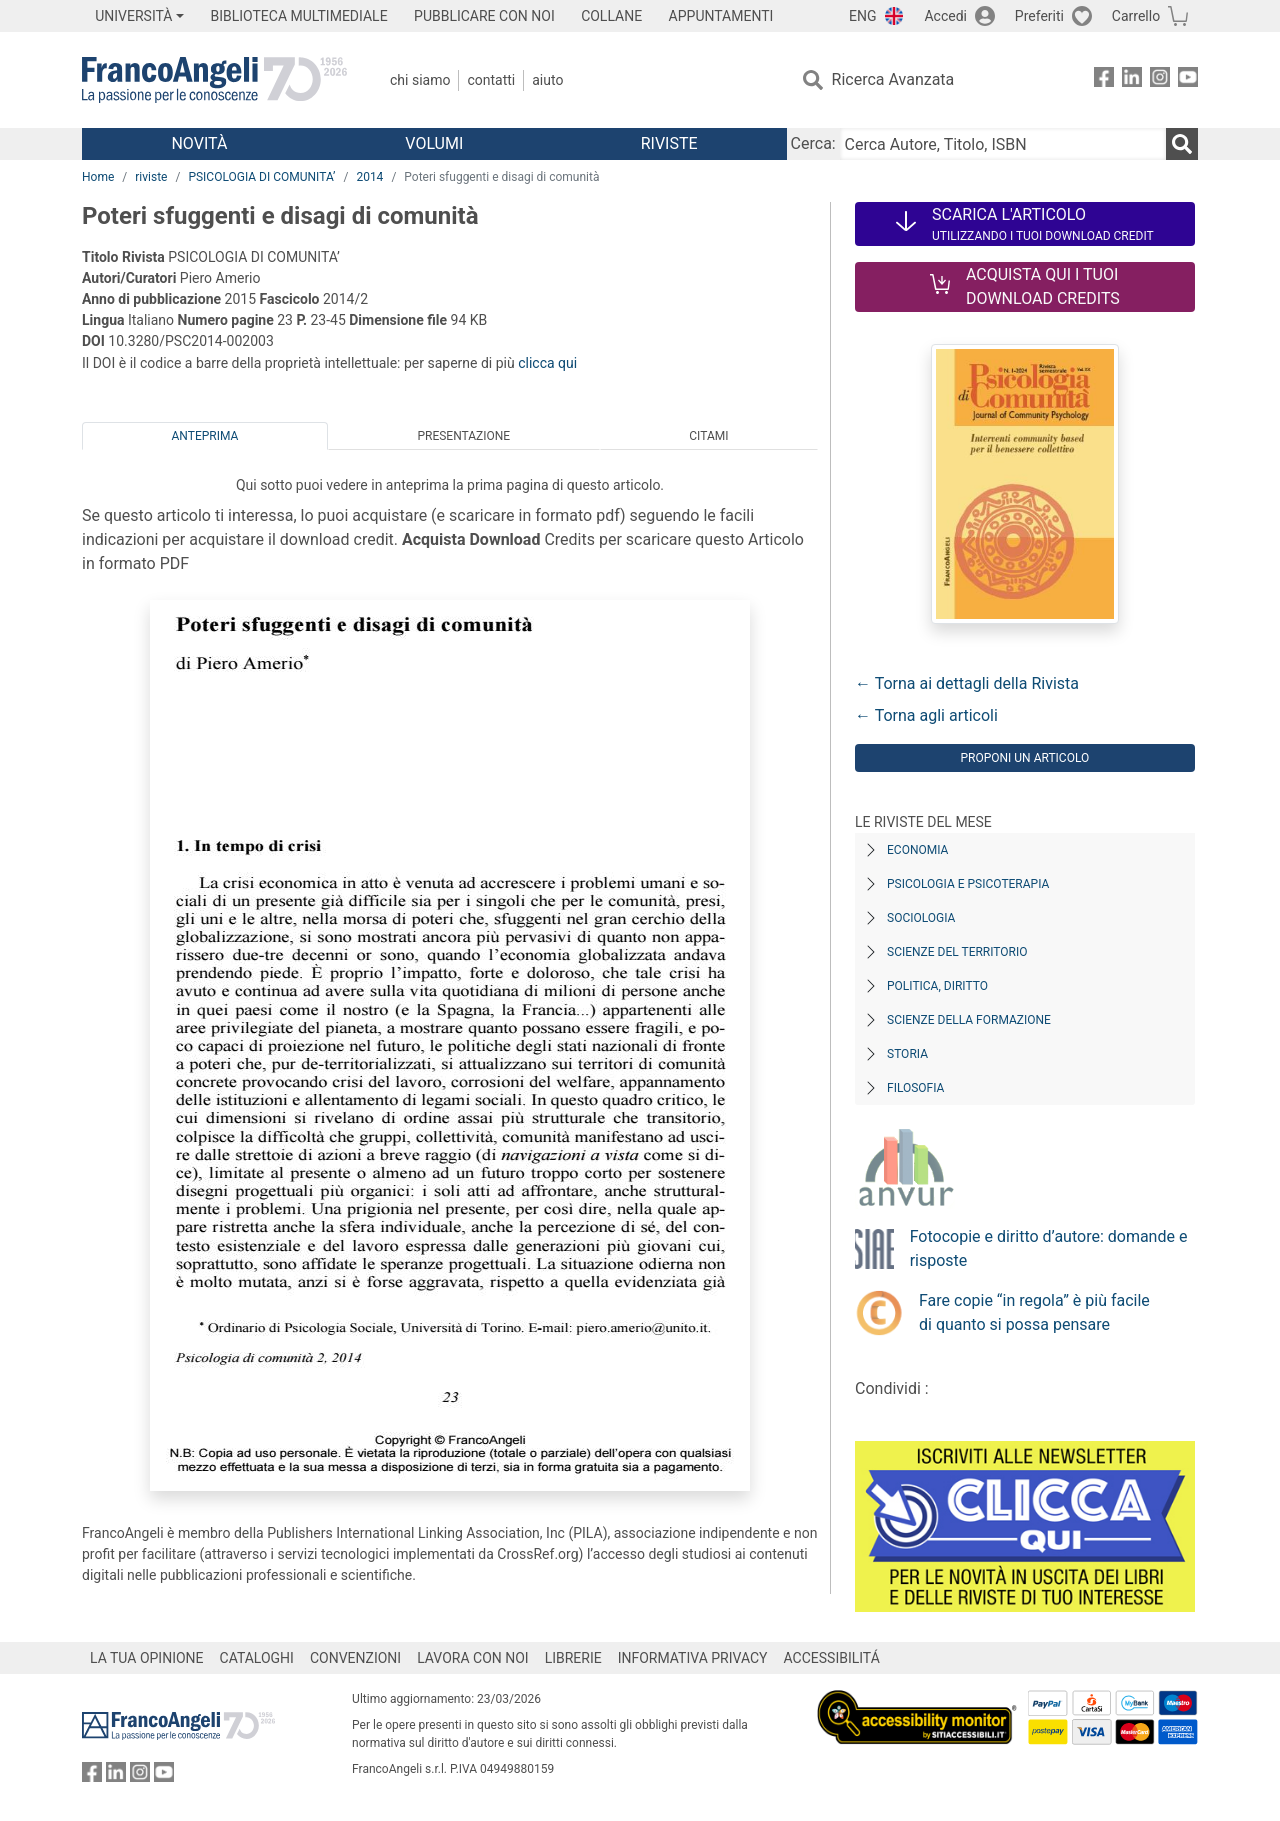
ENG (862, 16)
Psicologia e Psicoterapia (968, 884)
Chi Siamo (420, 80)
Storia (907, 1054)
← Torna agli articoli (926, 715)
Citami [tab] (708, 436)
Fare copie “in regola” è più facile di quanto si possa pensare (1034, 1312)
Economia (917, 850)
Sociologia (921, 918)
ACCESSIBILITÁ (832, 1658)
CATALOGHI (257, 1658)
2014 (369, 177)
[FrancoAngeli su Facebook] (1104, 80)
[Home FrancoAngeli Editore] (214, 80)
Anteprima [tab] (205, 436)
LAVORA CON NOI (473, 1658)
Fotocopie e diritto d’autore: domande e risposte (1049, 1248)
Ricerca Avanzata (893, 79)
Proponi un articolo (1024, 758)
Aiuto (547, 80)
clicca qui (547, 363)
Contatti (491, 80)
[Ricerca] (1182, 144)
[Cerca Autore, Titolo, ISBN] (1003, 144)
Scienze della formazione (969, 1020)
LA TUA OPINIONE (147, 1658)
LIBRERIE (573, 1658)
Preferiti (1039, 16)
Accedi (945, 16)
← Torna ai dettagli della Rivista (967, 683)
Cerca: (813, 143)
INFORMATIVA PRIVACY (693, 1658)
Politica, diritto (937, 986)
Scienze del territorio (957, 952)
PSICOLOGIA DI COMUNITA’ (261, 177)
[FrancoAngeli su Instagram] (1160, 80)
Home (98, 177)
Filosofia (915, 1088)
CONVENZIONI (355, 1658)
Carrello (1136, 16)
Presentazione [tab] (463, 436)
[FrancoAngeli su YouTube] (1188, 80)
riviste (151, 177)
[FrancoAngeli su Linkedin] (1132, 80)
